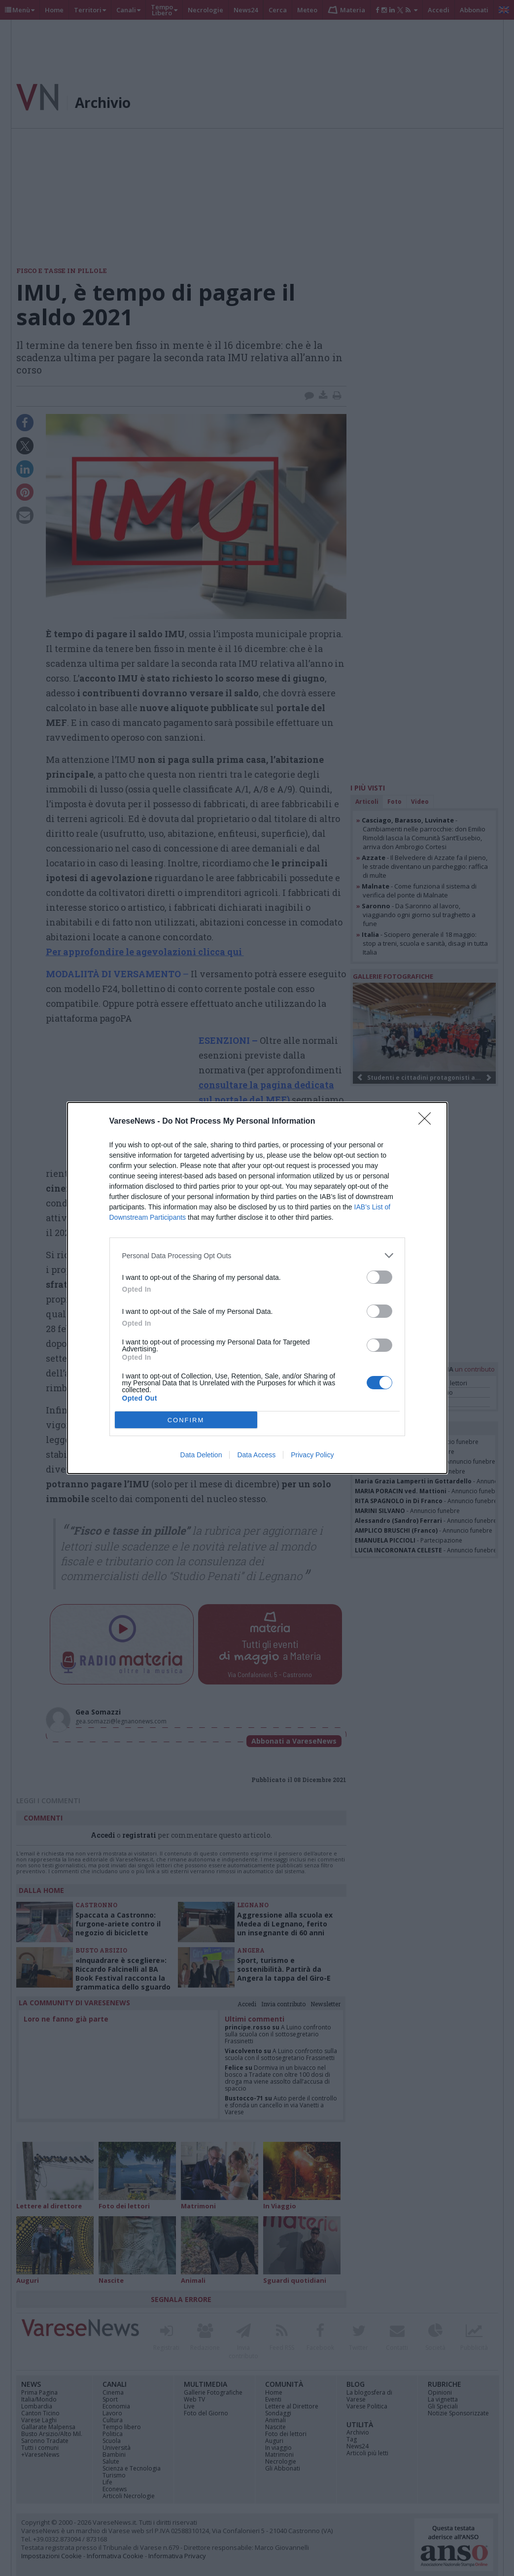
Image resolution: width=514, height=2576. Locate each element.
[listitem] (257, 1255)
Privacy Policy (312, 1455)
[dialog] (257, 1288)
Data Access (256, 1455)
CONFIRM (186, 1420)
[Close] (427, 1121)
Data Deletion (201, 1455)
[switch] (379, 1277)
